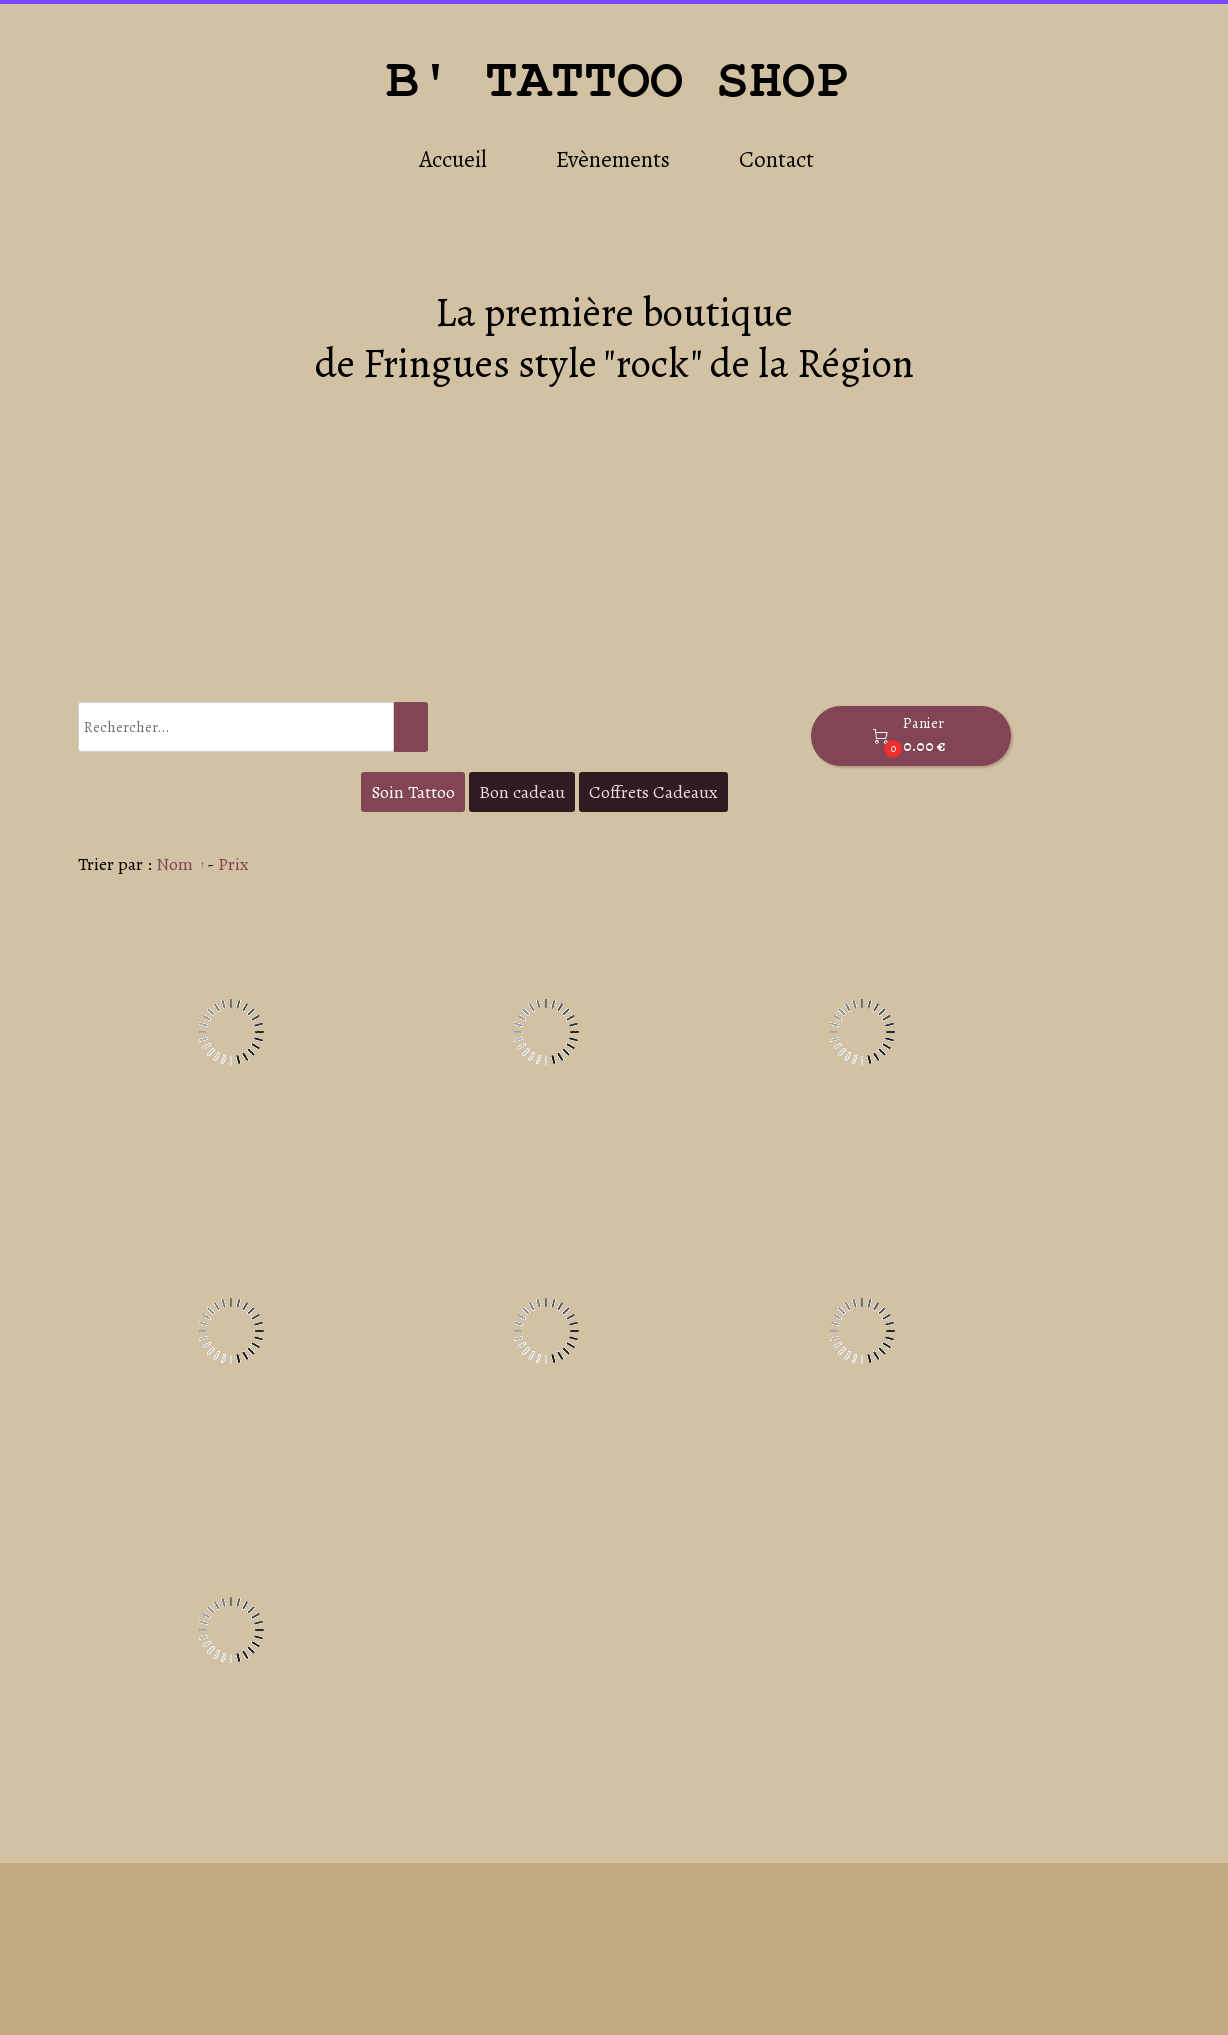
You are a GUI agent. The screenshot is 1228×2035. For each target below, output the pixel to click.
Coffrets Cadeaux (653, 792)
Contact (776, 159)
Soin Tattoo (413, 792)
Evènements (613, 159)
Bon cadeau (522, 792)
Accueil (453, 159)
